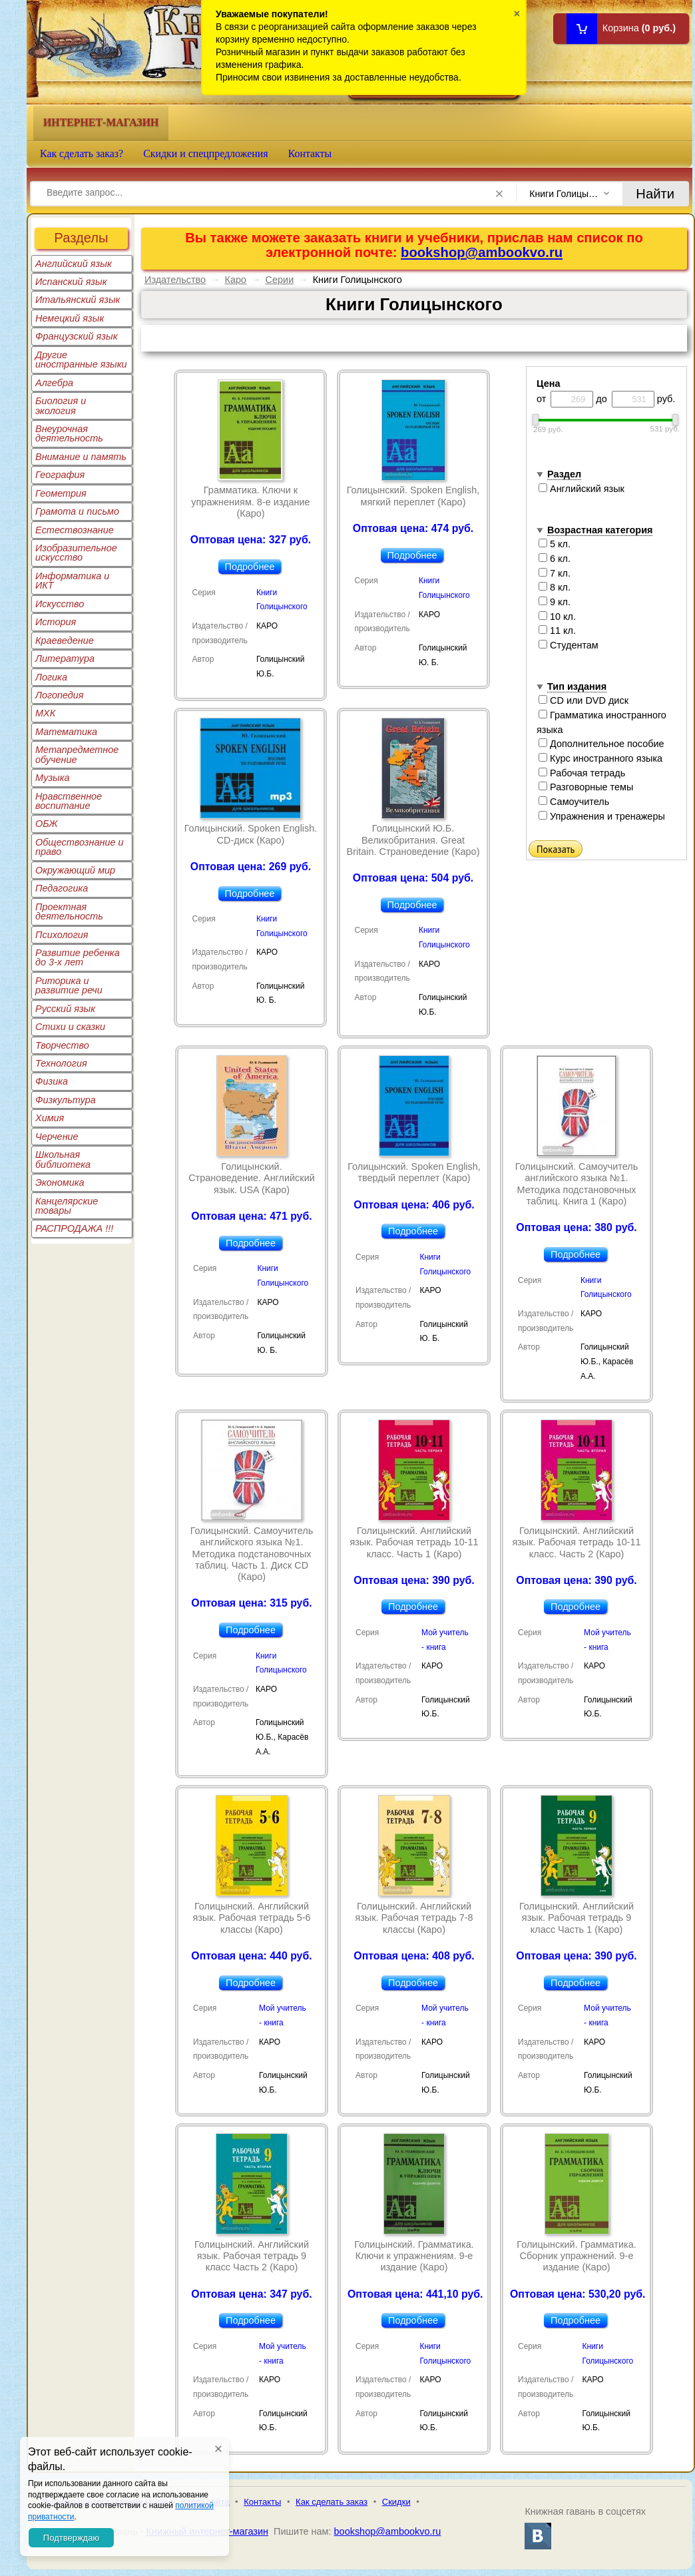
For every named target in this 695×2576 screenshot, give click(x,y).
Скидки (396, 2502)
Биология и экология (60, 405)
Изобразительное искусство (76, 553)
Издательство (175, 279)
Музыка (52, 777)
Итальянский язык (77, 299)
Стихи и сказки (70, 1026)
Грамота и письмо (77, 511)
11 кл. (557, 630)
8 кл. (555, 587)
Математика (66, 731)
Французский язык (76, 336)
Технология (61, 1063)
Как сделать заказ (331, 2502)
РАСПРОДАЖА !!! (74, 1228)
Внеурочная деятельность (69, 433)
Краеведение (64, 640)
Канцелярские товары (66, 1206)
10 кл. (557, 616)
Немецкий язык (69, 318)
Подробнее (250, 566)
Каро (236, 279)
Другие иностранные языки (81, 360)
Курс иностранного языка (600, 758)
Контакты (310, 153)
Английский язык (73, 263)
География (60, 474)
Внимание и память (80, 456)
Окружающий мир (75, 870)
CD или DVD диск (583, 700)
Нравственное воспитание (68, 801)
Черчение (57, 1136)
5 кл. (555, 544)
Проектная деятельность (69, 911)
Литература (65, 658)
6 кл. (555, 558)
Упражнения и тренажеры (602, 816)
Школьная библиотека (63, 1159)
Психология (62, 934)
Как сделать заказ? (81, 153)
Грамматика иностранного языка (601, 722)
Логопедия (59, 695)
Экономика (60, 1182)
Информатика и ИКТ (72, 581)
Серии (280, 279)
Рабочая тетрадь (582, 773)
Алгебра (54, 383)
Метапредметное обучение (76, 754)
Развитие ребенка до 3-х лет (77, 957)
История (55, 622)
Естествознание (74, 530)
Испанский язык (71, 281)
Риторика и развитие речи (69, 985)
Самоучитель (574, 801)
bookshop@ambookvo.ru (482, 252)
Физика (51, 1081)
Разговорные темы (586, 787)
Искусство (59, 604)
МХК (45, 713)
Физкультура (65, 1100)
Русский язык (65, 1008)
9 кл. (555, 602)
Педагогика (61, 888)
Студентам (568, 645)
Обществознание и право (79, 847)
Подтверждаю (71, 2538)
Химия (49, 1118)
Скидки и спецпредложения (205, 153)
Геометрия (61, 493)
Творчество (62, 1045)
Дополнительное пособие (601, 743)
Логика (51, 677)
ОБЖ (46, 823)
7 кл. (555, 573)
